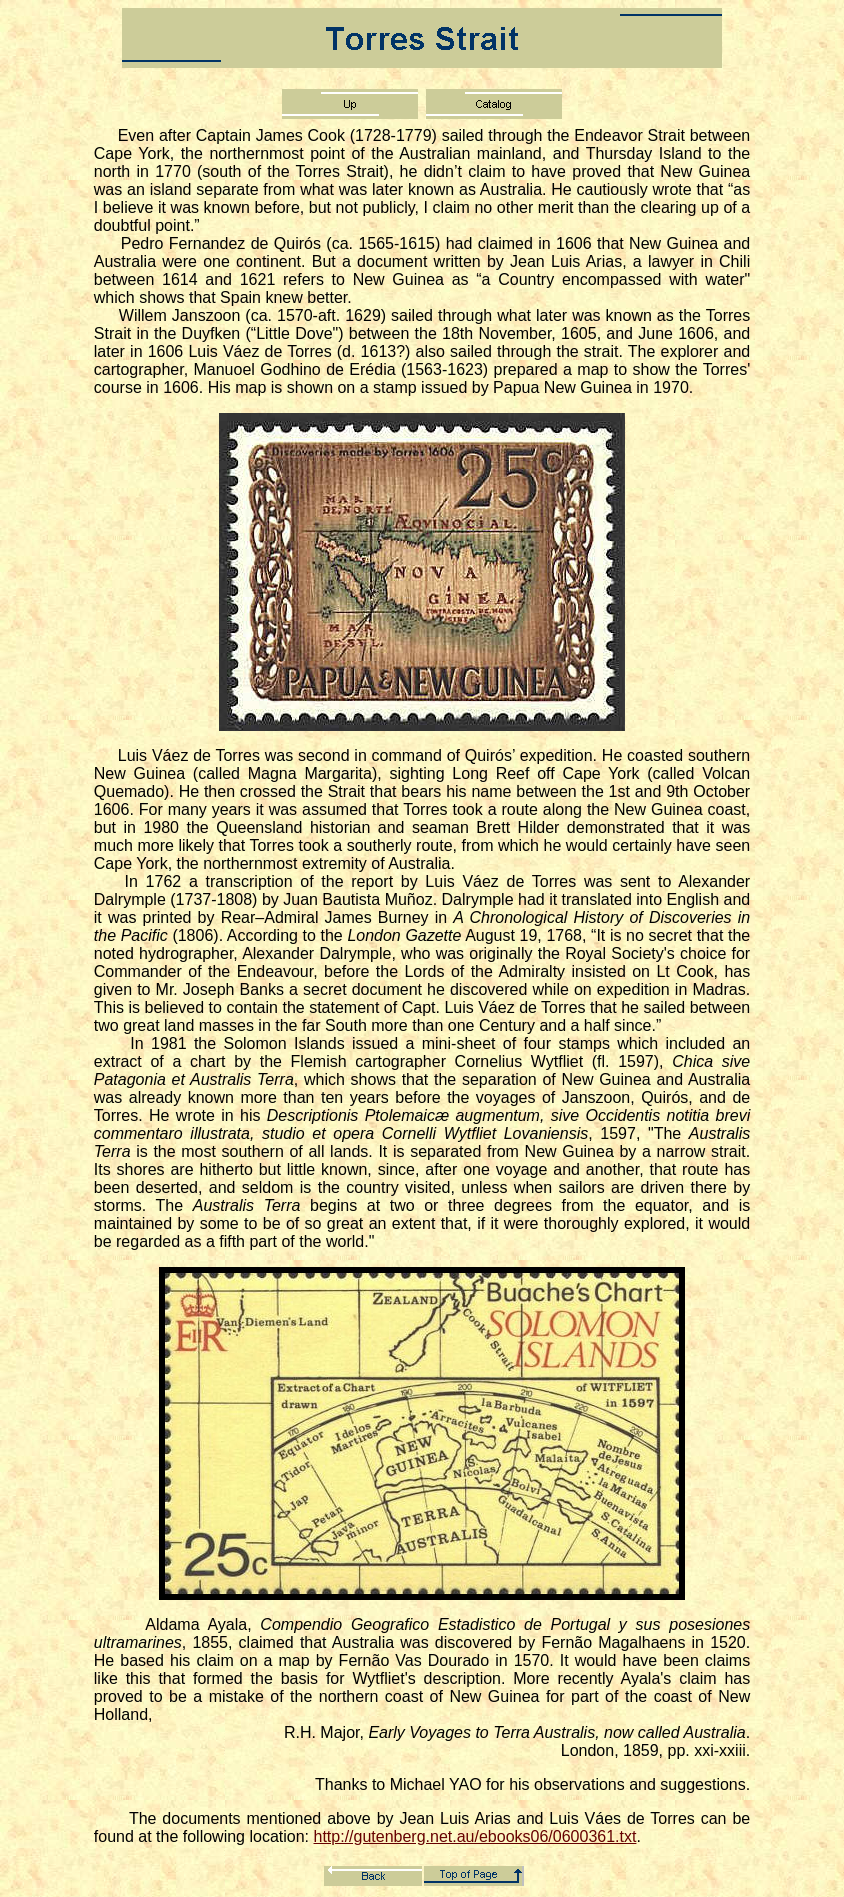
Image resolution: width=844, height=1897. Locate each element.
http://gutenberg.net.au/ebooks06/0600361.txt (475, 1836)
